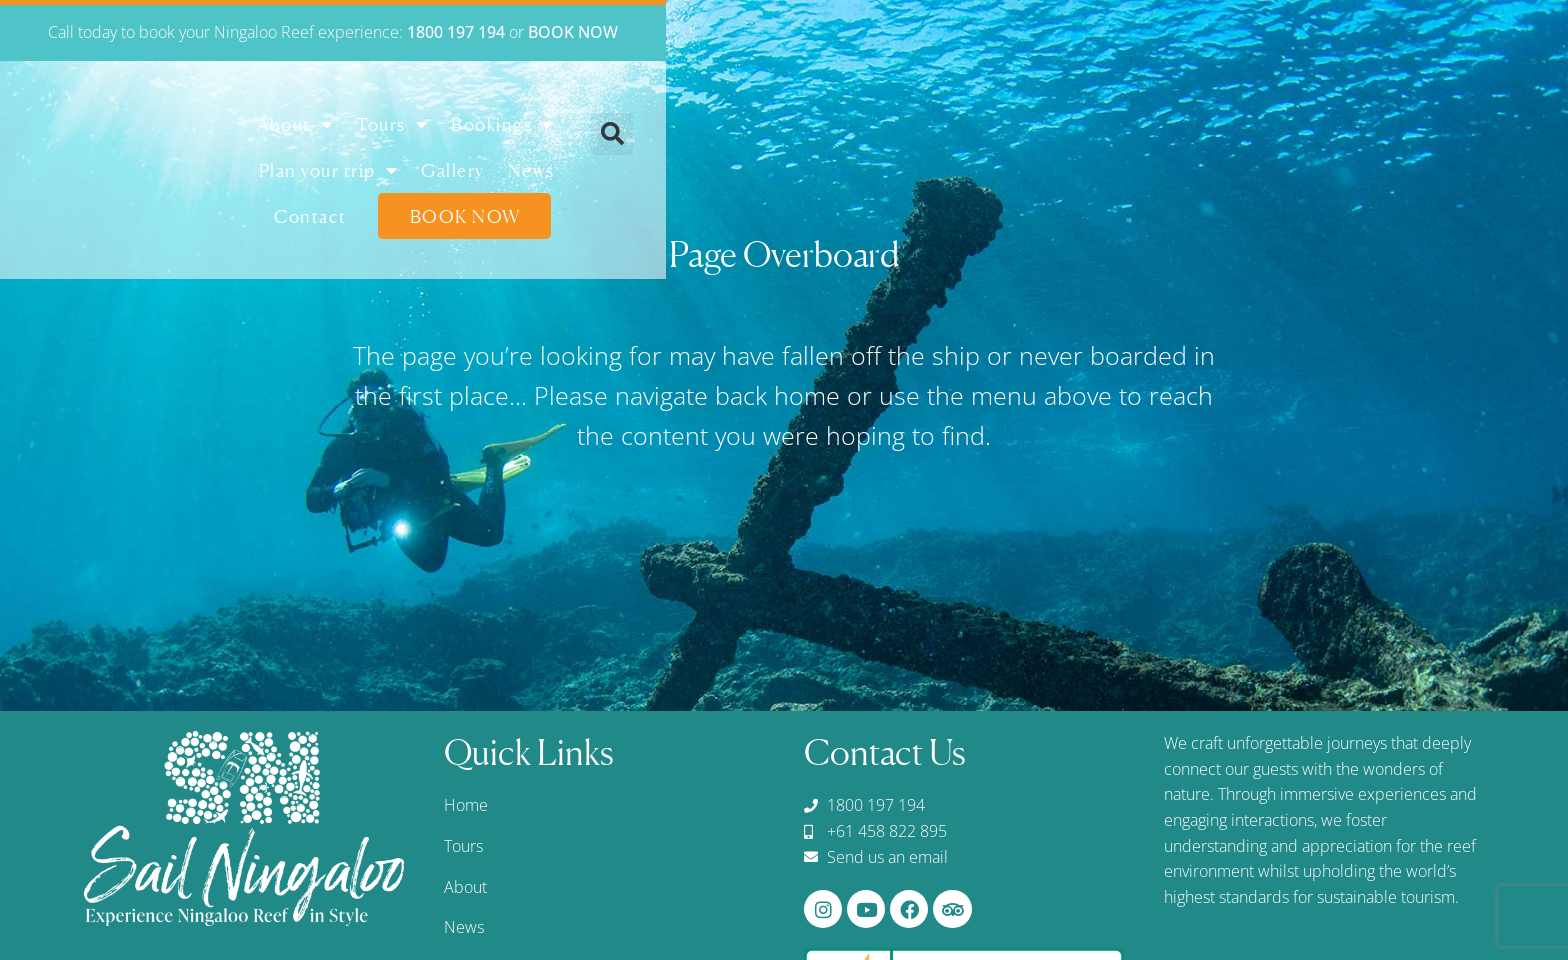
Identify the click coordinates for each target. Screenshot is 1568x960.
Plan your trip (883, 131)
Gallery (1008, 131)
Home (466, 805)
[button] (1512, 134)
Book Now (1323, 131)
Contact (1168, 131)
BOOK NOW (1024, 32)
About (531, 131)
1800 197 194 (907, 32)
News (1085, 131)
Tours (628, 131)
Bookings (739, 131)
